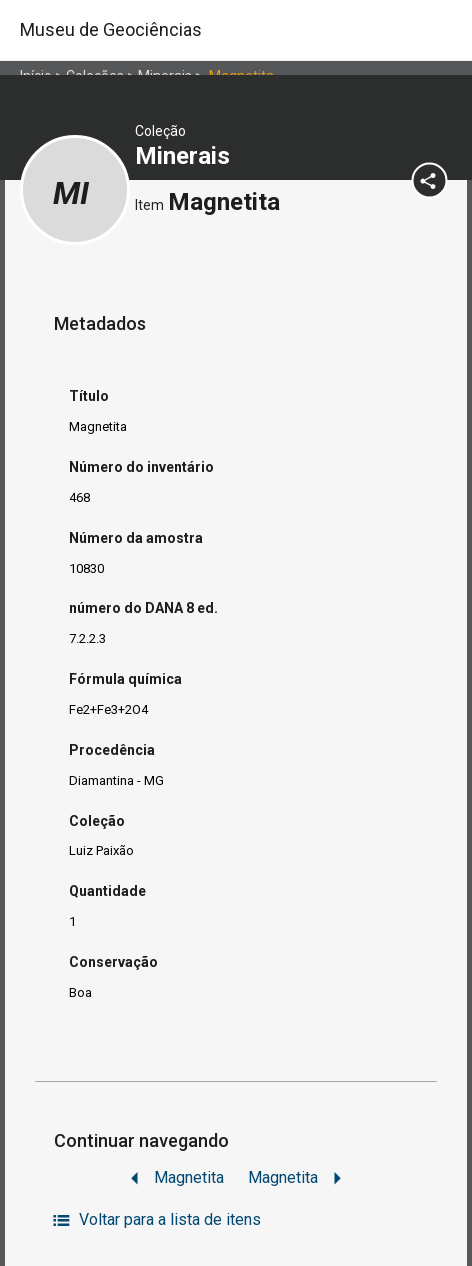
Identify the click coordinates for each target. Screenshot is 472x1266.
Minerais (185, 156)
